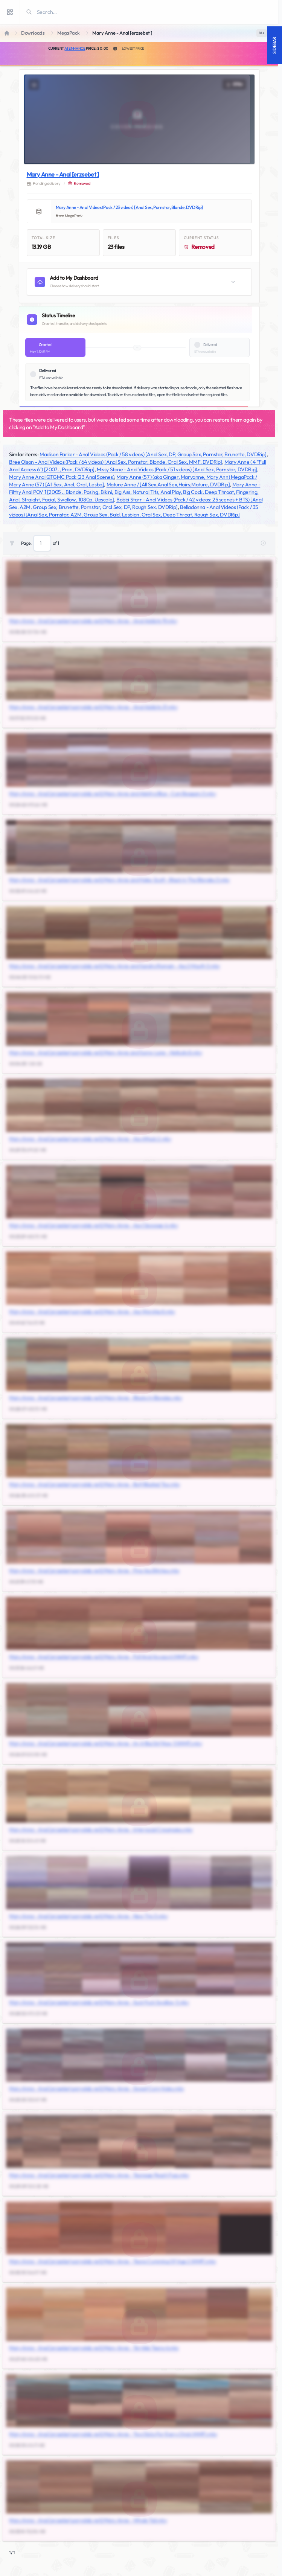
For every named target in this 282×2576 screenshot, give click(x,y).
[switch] (261, 33)
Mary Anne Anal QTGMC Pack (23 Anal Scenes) (61, 477)
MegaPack (68, 32)
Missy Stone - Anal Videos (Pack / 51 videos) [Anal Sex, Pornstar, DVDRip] (177, 469)
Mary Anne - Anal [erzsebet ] (63, 174)
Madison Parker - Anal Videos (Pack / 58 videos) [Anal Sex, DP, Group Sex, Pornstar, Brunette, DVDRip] (153, 454)
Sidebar (274, 45)
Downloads (32, 32)
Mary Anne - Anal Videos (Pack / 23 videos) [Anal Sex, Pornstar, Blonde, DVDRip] (129, 207)
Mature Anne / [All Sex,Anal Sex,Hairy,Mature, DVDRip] (168, 484)
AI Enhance (74, 48)
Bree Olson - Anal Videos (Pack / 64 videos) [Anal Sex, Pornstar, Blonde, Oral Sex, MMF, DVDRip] (115, 462)
